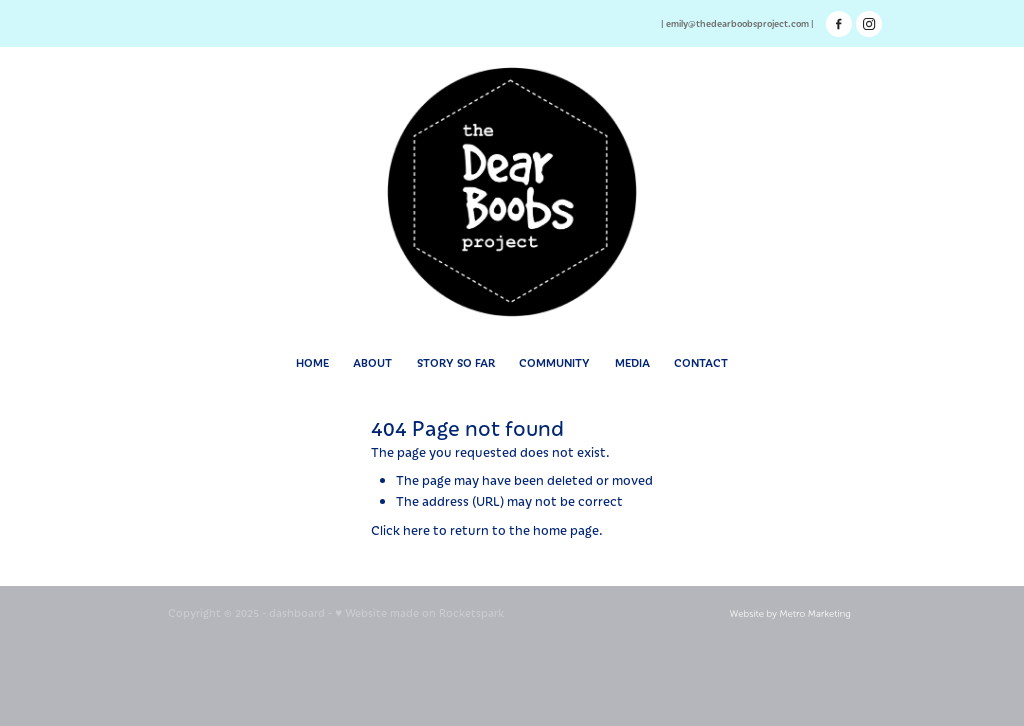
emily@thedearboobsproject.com (737, 23)
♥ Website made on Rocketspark (419, 612)
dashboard (297, 612)
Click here (400, 529)
